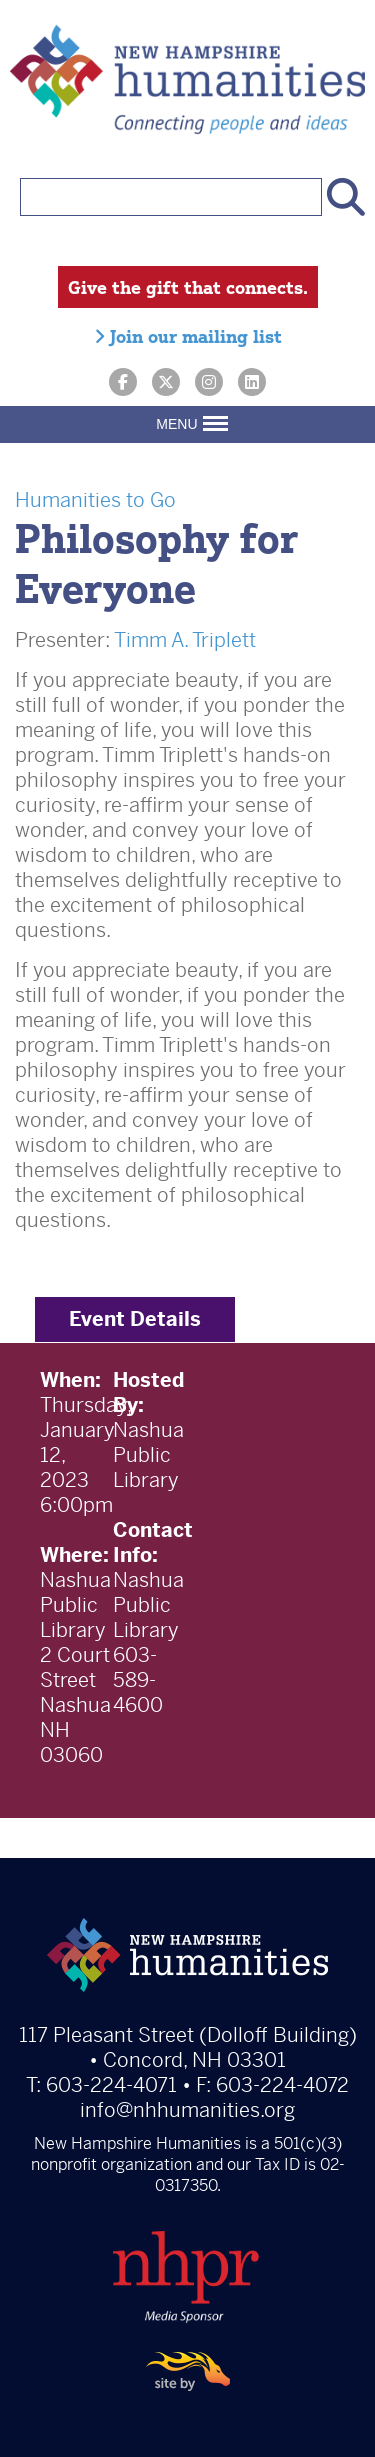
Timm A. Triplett (185, 640)
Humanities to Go (95, 500)
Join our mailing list (188, 336)
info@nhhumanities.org (187, 2110)
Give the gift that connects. (188, 287)
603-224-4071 (111, 2085)
